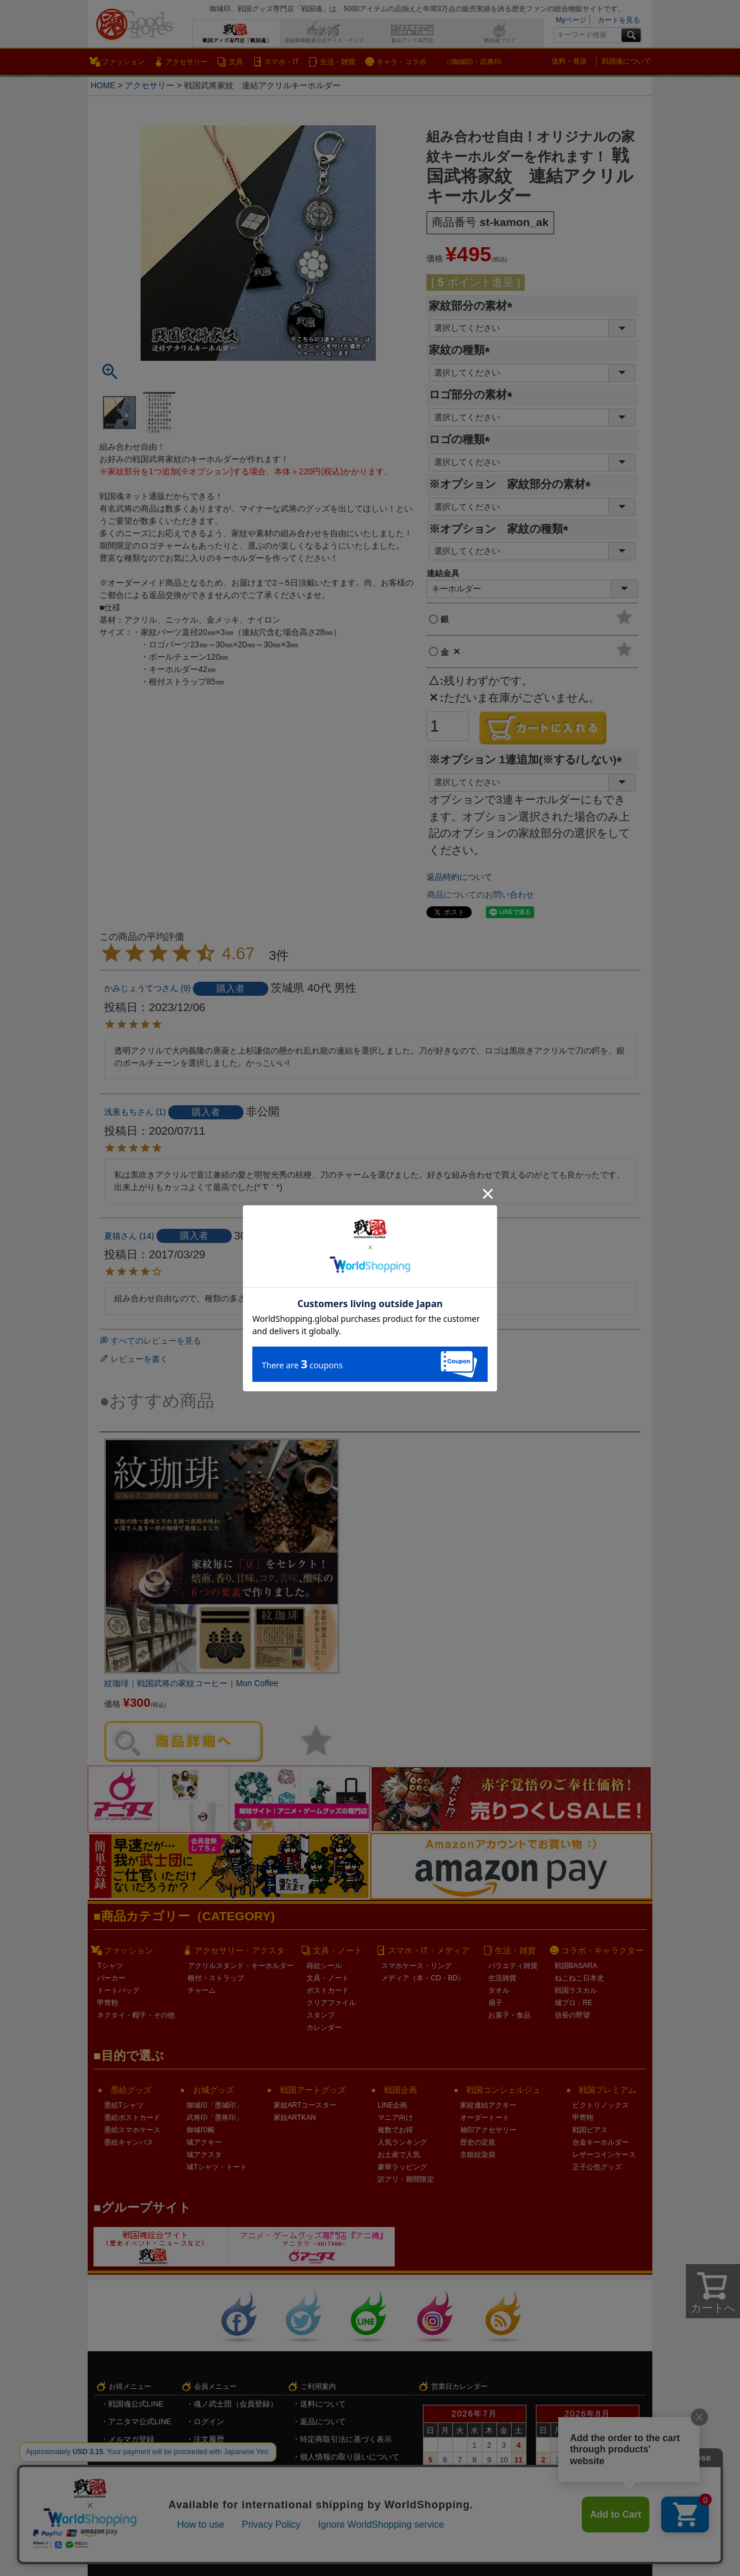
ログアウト (213, 2492)
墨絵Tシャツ (124, 2105)
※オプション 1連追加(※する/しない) (528, 759)
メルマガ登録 (131, 2439)
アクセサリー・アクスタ (239, 1950)
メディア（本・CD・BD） (423, 1978)
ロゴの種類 (462, 439)
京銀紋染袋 (477, 2154)
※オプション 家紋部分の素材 (512, 484)
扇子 (495, 2003)
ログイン (209, 2421)
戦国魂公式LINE (136, 2403)
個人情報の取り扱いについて (349, 2456)
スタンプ (320, 2015)
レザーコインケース (604, 2154)
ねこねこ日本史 (579, 1978)
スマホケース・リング (416, 1966)
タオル (498, 1990)
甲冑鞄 (107, 2003)
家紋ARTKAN (295, 2117)
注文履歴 (209, 2439)
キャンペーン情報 (138, 2456)
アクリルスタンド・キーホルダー (241, 1966)
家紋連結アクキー (488, 2105)
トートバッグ (118, 1990)
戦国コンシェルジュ (503, 2090)
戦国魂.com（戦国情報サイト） (354, 2474)
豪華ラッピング (402, 2167)
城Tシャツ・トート (216, 2167)
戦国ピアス (590, 2130)
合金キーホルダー (600, 2142)
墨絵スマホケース (132, 2130)
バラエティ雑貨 (513, 1966)
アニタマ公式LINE (139, 2421)
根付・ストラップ (216, 1978)
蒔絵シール (324, 1966)
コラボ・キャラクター (602, 1950)
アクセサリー (186, 62)
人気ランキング (402, 2142)
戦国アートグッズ (313, 2090)
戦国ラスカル (576, 1990)
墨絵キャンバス (129, 2142)
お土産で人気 (399, 2154)
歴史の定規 (477, 2142)
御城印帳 (200, 2130)
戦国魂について (626, 61)
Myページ (571, 20)
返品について (323, 2421)
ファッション (123, 62)
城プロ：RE (574, 2003)
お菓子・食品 (509, 2015)
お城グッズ (213, 2090)
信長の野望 (572, 2015)
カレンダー (324, 2027)
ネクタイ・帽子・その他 (136, 2015)
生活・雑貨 (337, 62)
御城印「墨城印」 (214, 2105)
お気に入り (213, 2456)
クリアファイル (331, 2003)
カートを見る (619, 20)
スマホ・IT (281, 62)
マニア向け (395, 2117)
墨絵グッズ (131, 2090)
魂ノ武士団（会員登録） (236, 2403)
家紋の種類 (462, 350)
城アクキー (204, 2142)
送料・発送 (569, 61)
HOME (103, 85)
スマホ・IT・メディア (428, 1950)
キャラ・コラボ (401, 62)
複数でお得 (395, 2130)
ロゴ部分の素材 (473, 394)
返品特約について (459, 877)
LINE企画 (393, 2105)
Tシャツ (109, 1966)
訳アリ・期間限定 (406, 2179)
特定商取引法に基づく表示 (346, 2439)
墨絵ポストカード (132, 2117)
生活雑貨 (502, 1978)
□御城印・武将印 (474, 62)
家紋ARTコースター (305, 2105)
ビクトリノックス (600, 2105)
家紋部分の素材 (473, 306)
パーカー (111, 1978)
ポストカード (327, 1990)
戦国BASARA (576, 1966)
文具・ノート (337, 1950)
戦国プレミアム (607, 2090)
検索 (631, 35)
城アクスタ (204, 2154)
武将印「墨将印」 (214, 2117)
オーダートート (484, 2117)
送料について (323, 2403)
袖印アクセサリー (488, 2130)
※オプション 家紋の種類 (501, 529)
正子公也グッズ (597, 2167)
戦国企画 (400, 2090)
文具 (236, 62)
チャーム (202, 1990)
